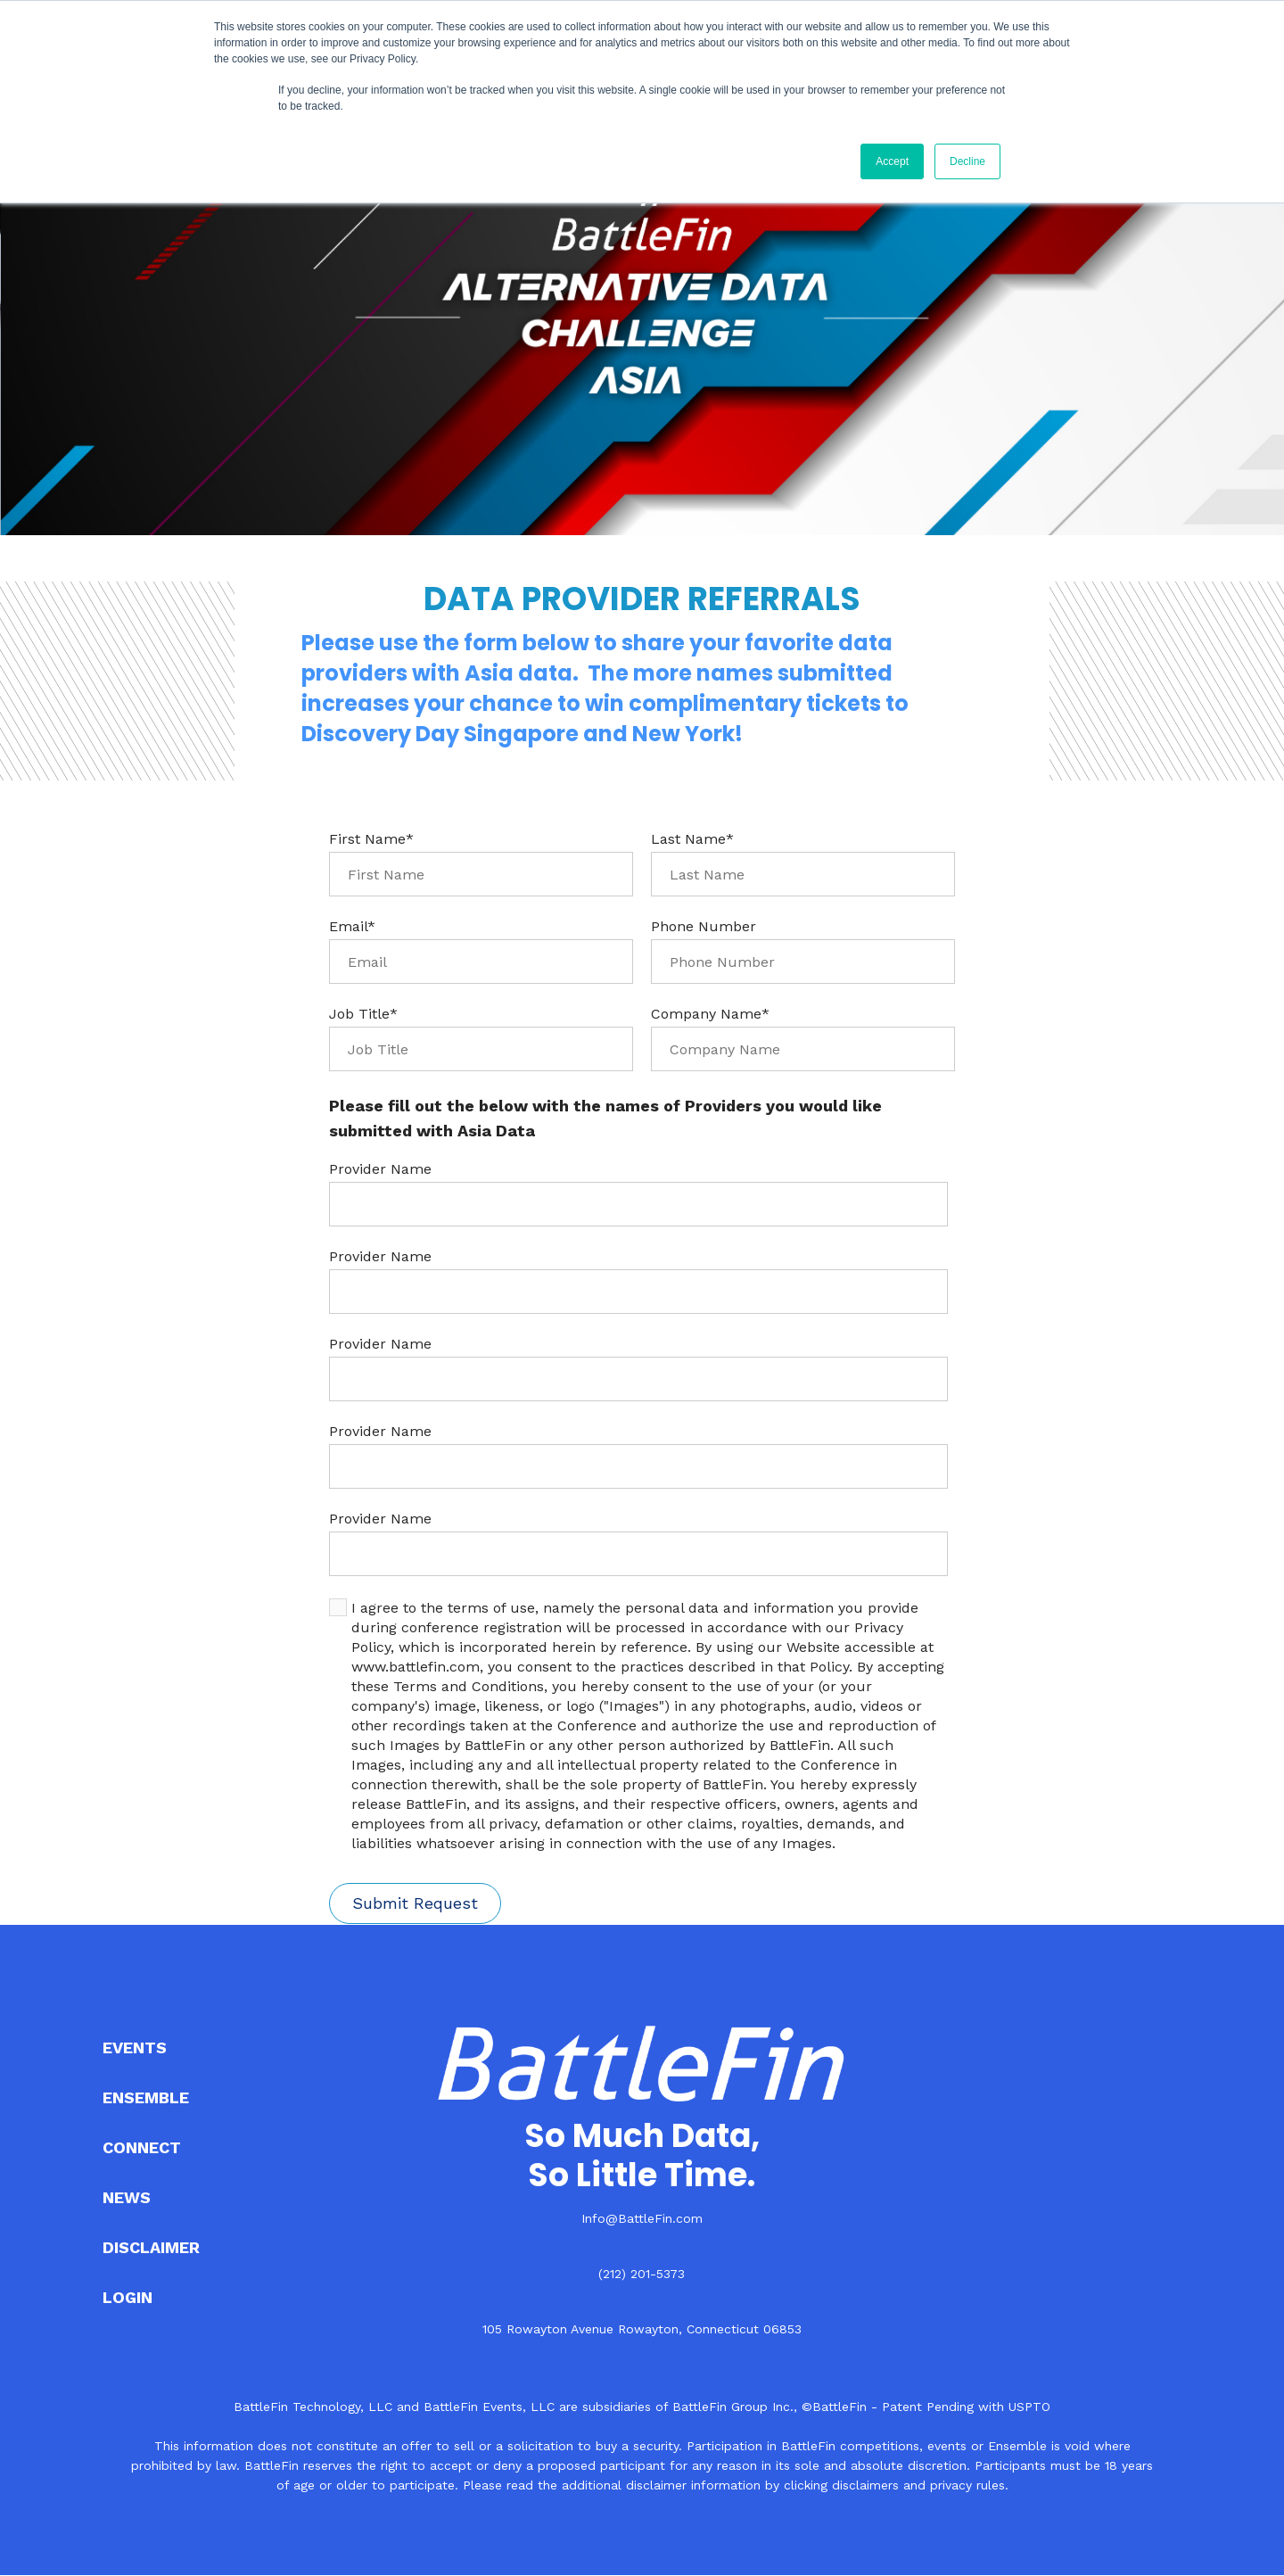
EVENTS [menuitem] (135, 2047)
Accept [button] (892, 161)
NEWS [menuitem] (127, 2197)
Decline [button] (967, 161)
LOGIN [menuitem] (127, 2297)
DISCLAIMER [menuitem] (151, 2247)
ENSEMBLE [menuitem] (146, 2097)
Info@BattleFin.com (642, 2218)
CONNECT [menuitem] (142, 2147)
